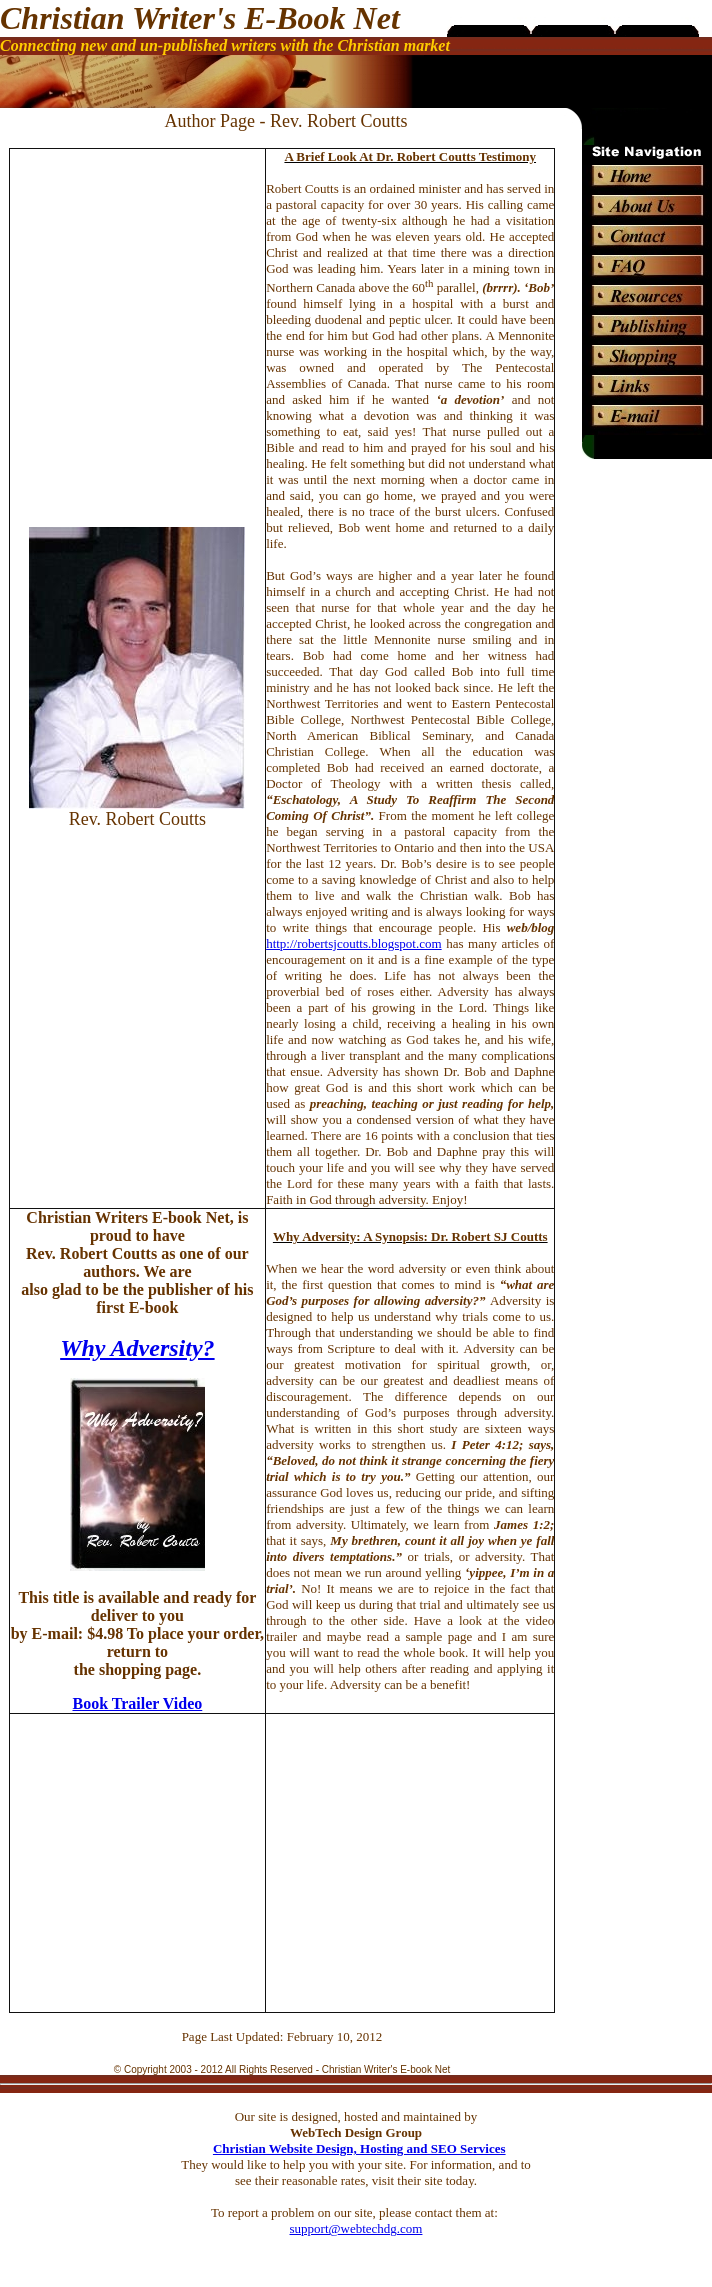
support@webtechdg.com (356, 2228)
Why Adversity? (137, 1348)
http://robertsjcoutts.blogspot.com (354, 943)
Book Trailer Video (137, 1703)
